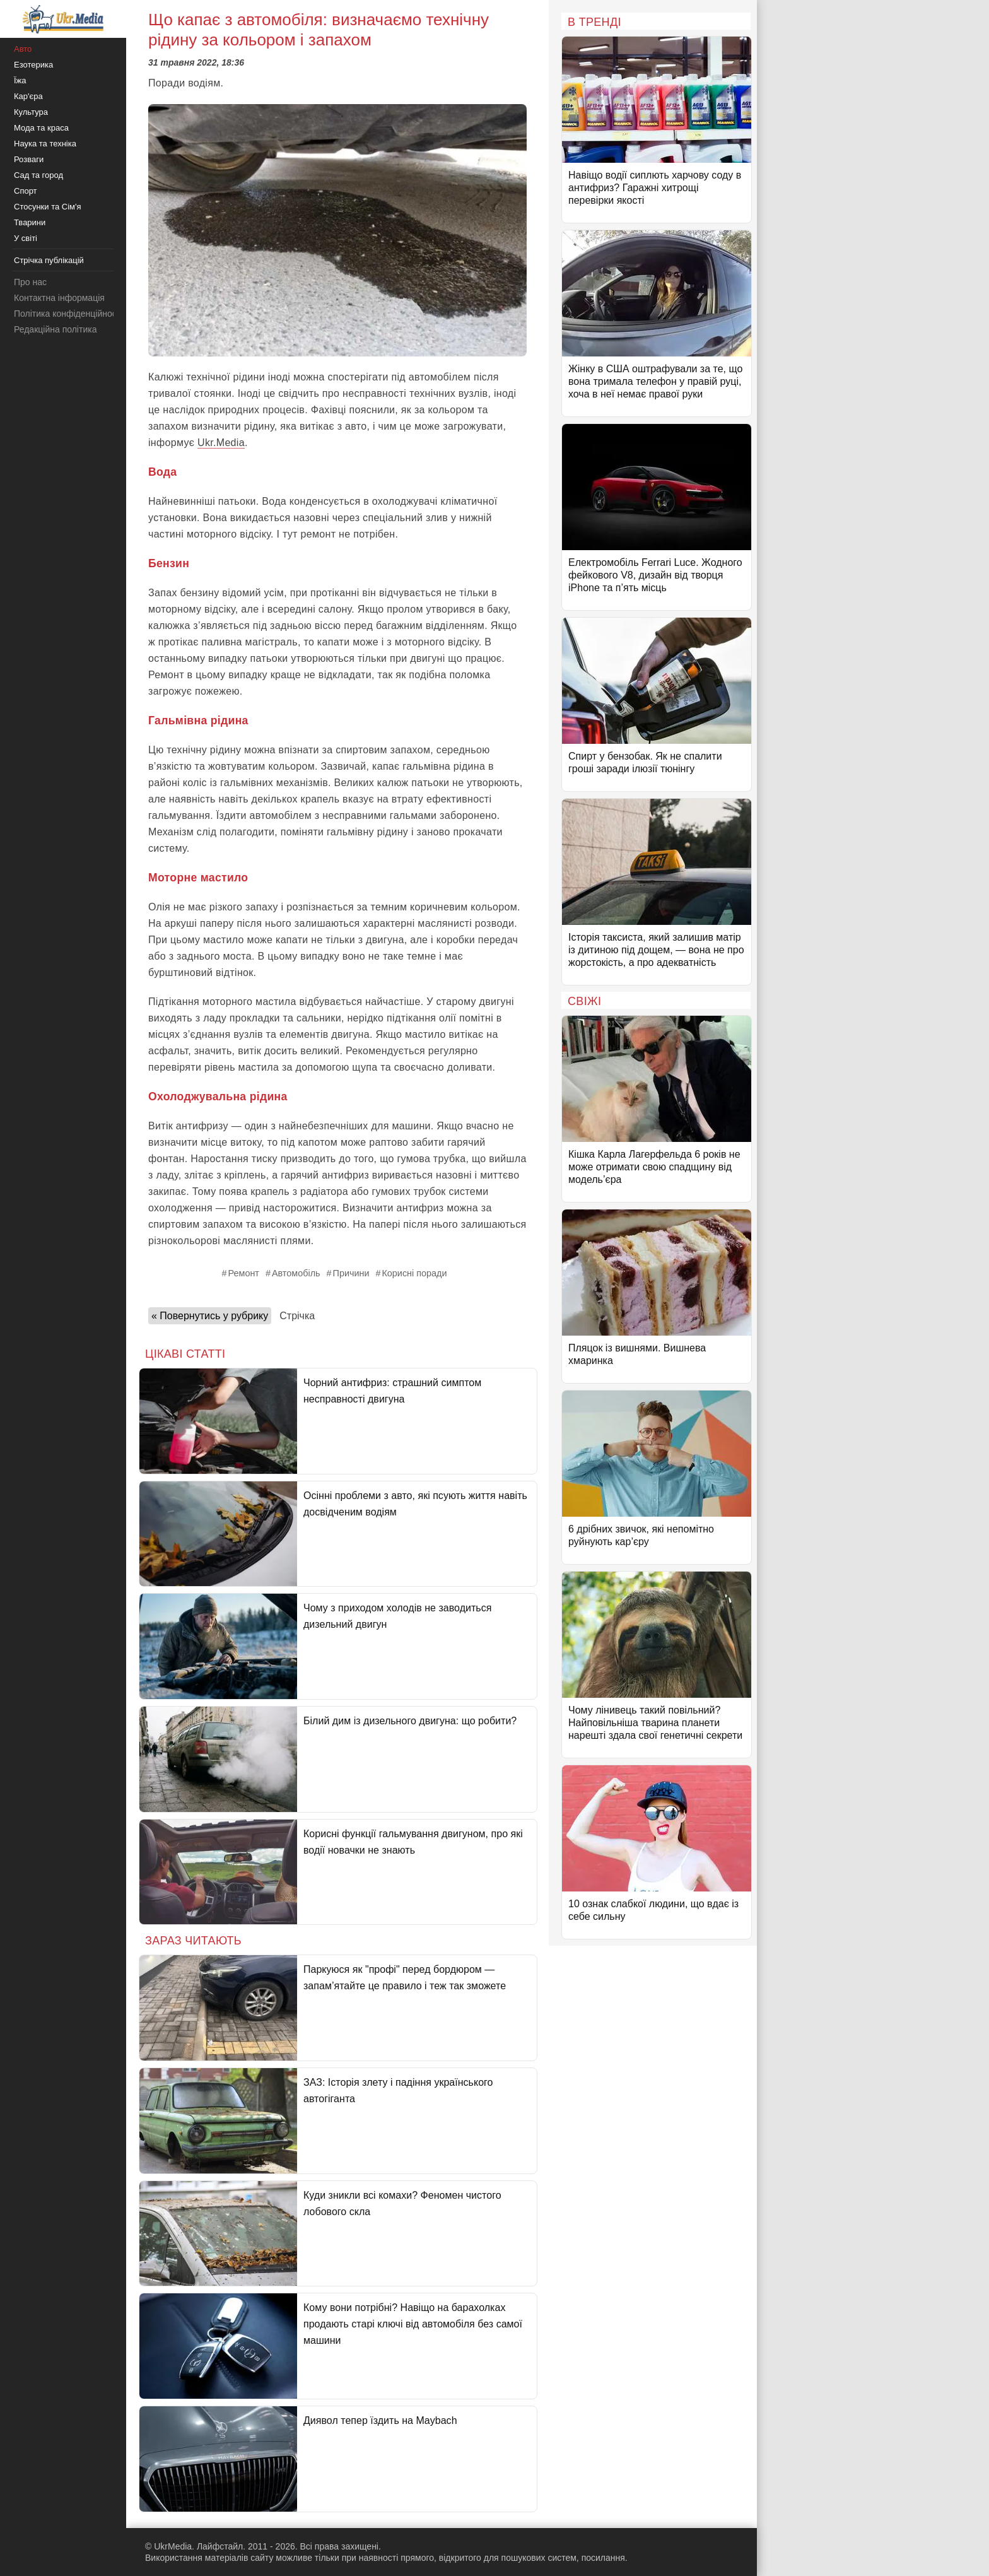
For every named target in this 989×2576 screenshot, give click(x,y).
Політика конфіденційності (68, 314)
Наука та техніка (45, 143)
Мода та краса (41, 127)
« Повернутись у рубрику (209, 1315)
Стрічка (297, 1315)
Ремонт (243, 1273)
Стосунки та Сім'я (47, 206)
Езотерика (33, 64)
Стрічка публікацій (49, 260)
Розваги (29, 159)
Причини (351, 1273)
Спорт (25, 191)
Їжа (20, 80)
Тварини (29, 222)
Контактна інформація (59, 298)
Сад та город (38, 175)
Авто (23, 49)
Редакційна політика (55, 329)
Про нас (30, 282)
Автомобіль (296, 1273)
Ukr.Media (221, 442)
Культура (31, 112)
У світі (25, 238)
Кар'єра (28, 96)
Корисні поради (414, 1273)
